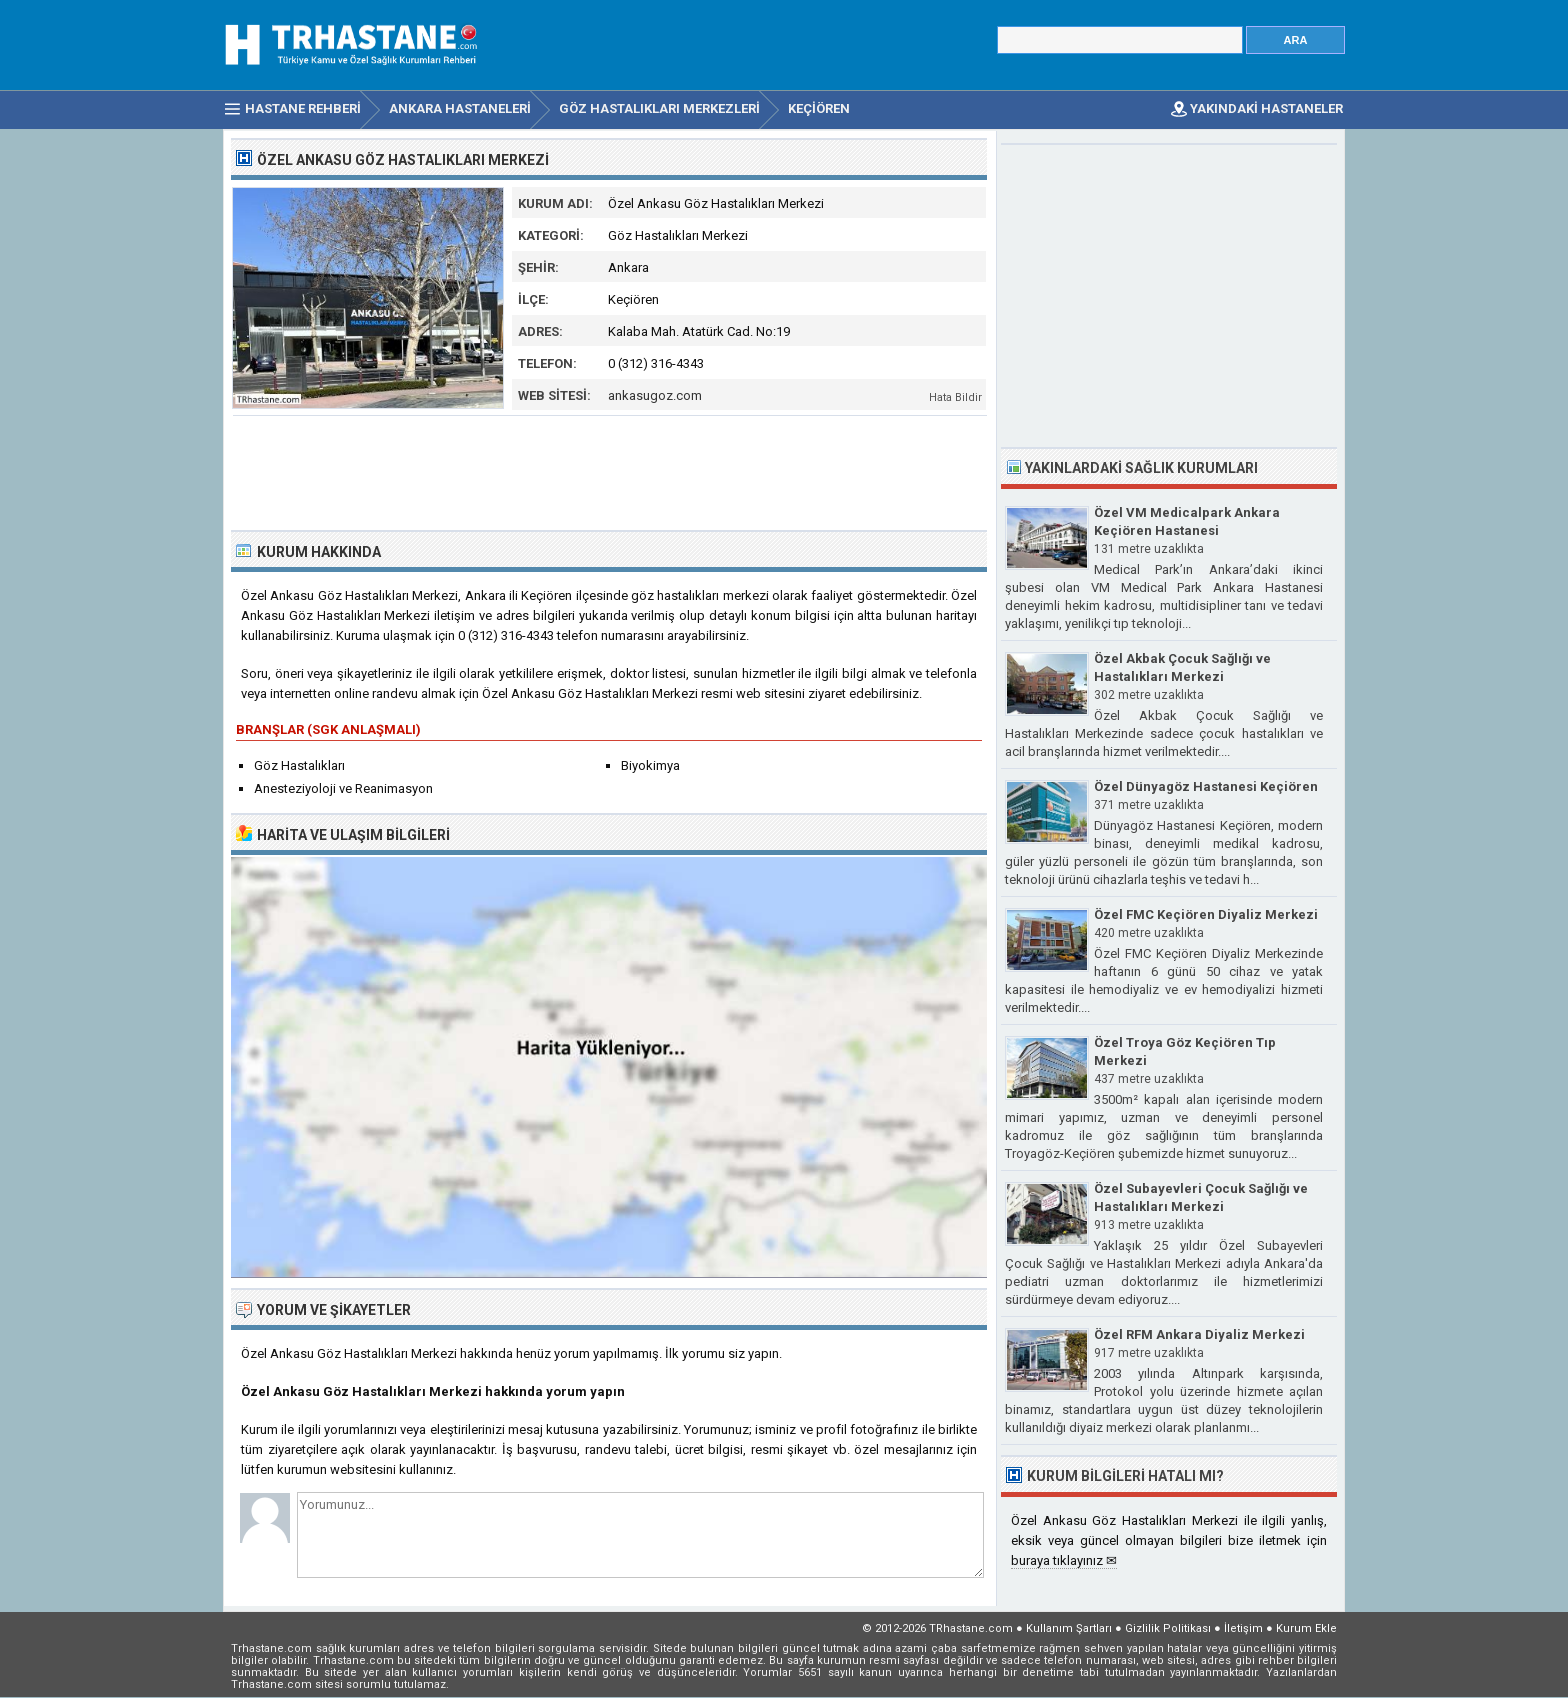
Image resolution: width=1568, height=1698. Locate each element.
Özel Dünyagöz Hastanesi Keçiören (1206, 786)
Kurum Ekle (1306, 1628)
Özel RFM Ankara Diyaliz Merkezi (1199, 1334)
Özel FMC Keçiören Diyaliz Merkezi (1206, 914)
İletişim (1243, 1628)
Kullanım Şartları (1069, 1628)
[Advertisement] (610, 471)
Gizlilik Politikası (1168, 1628)
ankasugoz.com (655, 395)
